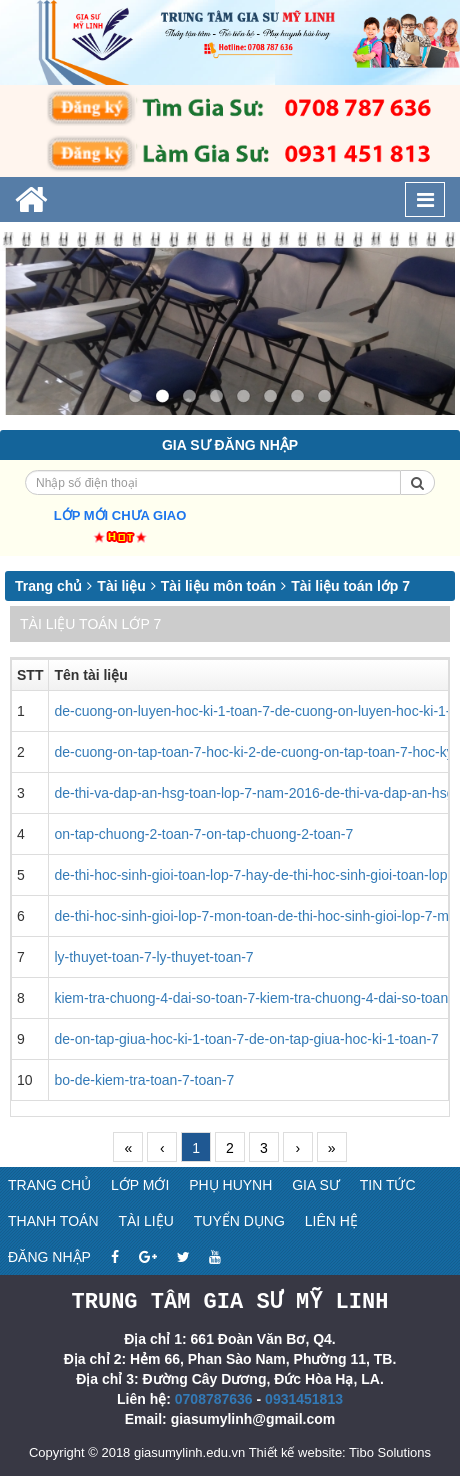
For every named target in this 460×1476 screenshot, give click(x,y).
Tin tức (388, 1185)
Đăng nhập (49, 1257)
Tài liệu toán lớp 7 (350, 586)
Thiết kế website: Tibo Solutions (340, 1451)
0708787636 (214, 1398)
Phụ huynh (230, 1185)
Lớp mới (140, 1185)
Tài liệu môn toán (218, 586)
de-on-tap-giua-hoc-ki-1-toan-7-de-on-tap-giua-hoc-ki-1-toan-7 (246, 1039)
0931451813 (304, 1398)
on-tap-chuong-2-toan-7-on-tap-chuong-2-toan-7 (203, 834)
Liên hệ (331, 1221)
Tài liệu (121, 586)
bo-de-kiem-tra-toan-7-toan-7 (144, 1080)
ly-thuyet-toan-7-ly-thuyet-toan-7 (153, 957)
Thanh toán (53, 1221)
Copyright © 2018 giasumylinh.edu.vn (137, 1451)
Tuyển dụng (239, 1221)
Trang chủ (48, 586)
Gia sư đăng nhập (230, 445)
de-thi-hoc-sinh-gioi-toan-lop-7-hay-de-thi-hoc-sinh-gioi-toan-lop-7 (256, 875)
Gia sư (316, 1185)
